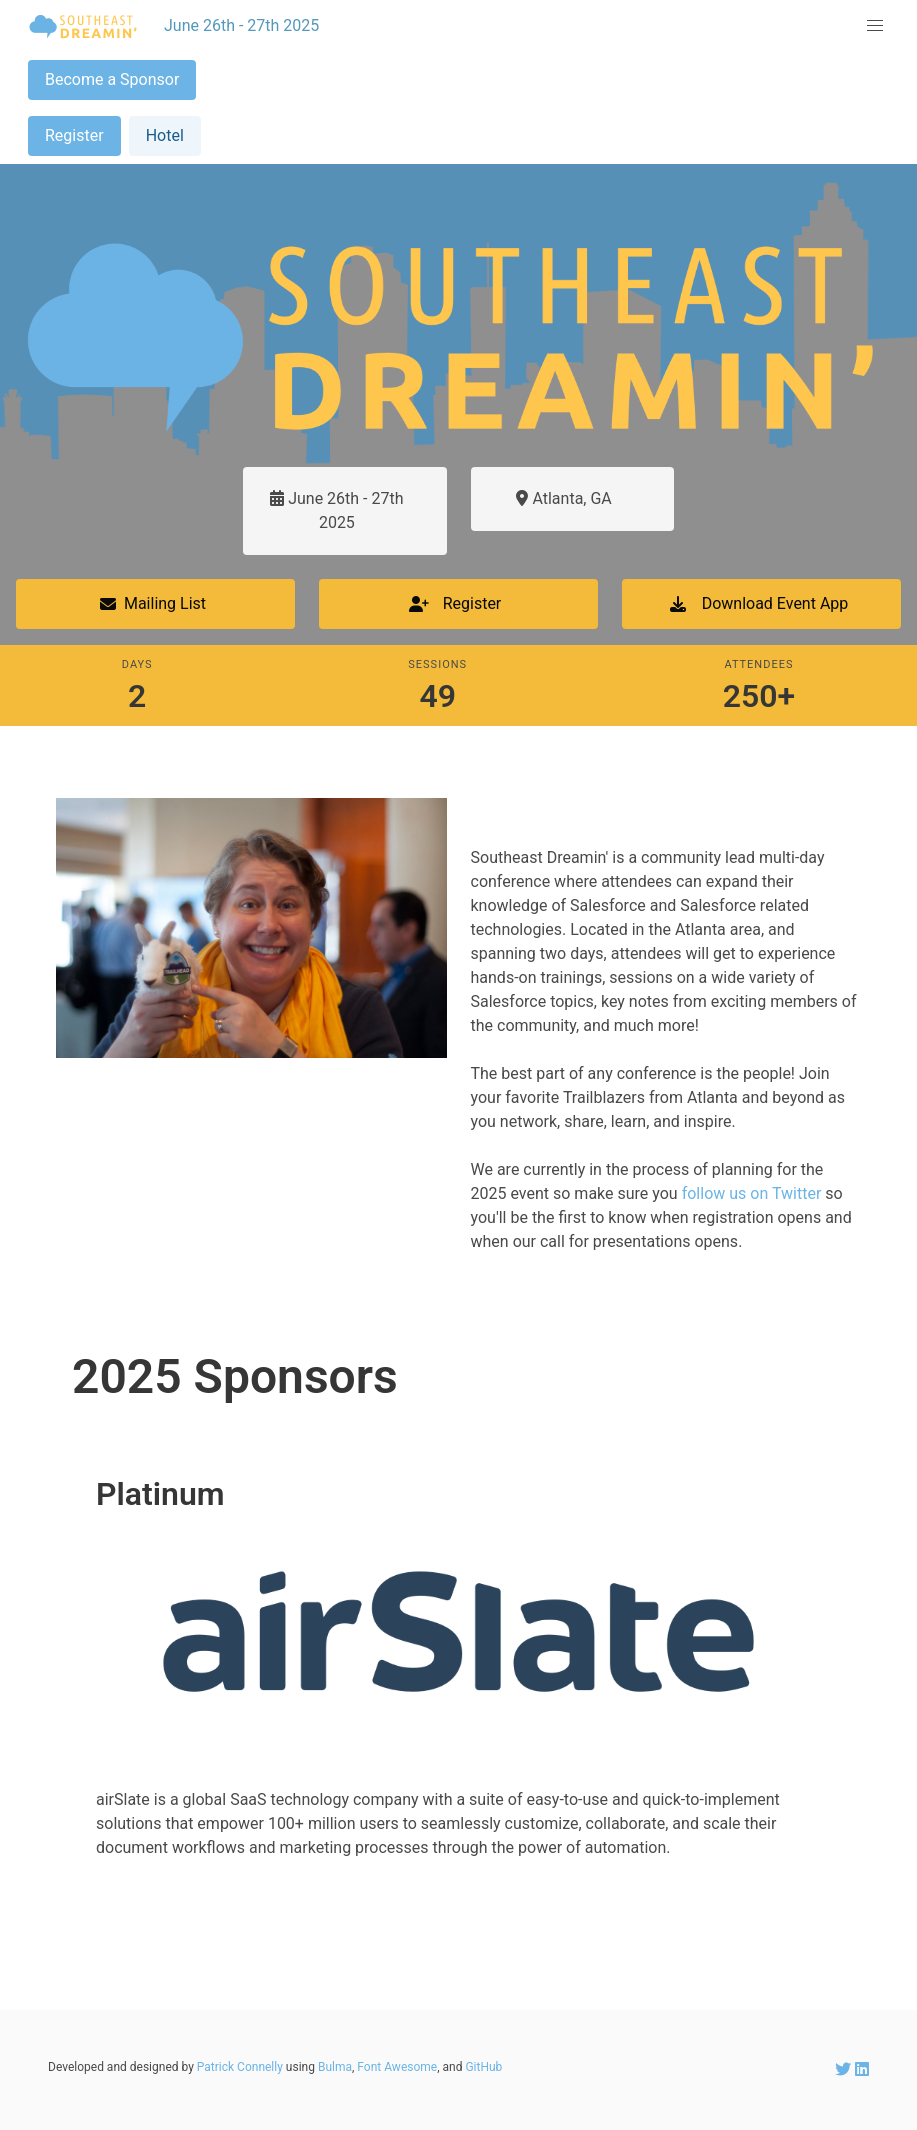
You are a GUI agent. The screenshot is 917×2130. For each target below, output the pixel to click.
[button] (875, 26)
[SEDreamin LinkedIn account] (862, 2069)
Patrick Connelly (240, 2067)
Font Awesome (397, 2067)
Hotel (165, 135)
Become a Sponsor (112, 79)
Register (74, 135)
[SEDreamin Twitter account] (845, 2069)
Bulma (335, 2067)
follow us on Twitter (752, 1193)
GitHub (483, 2067)
